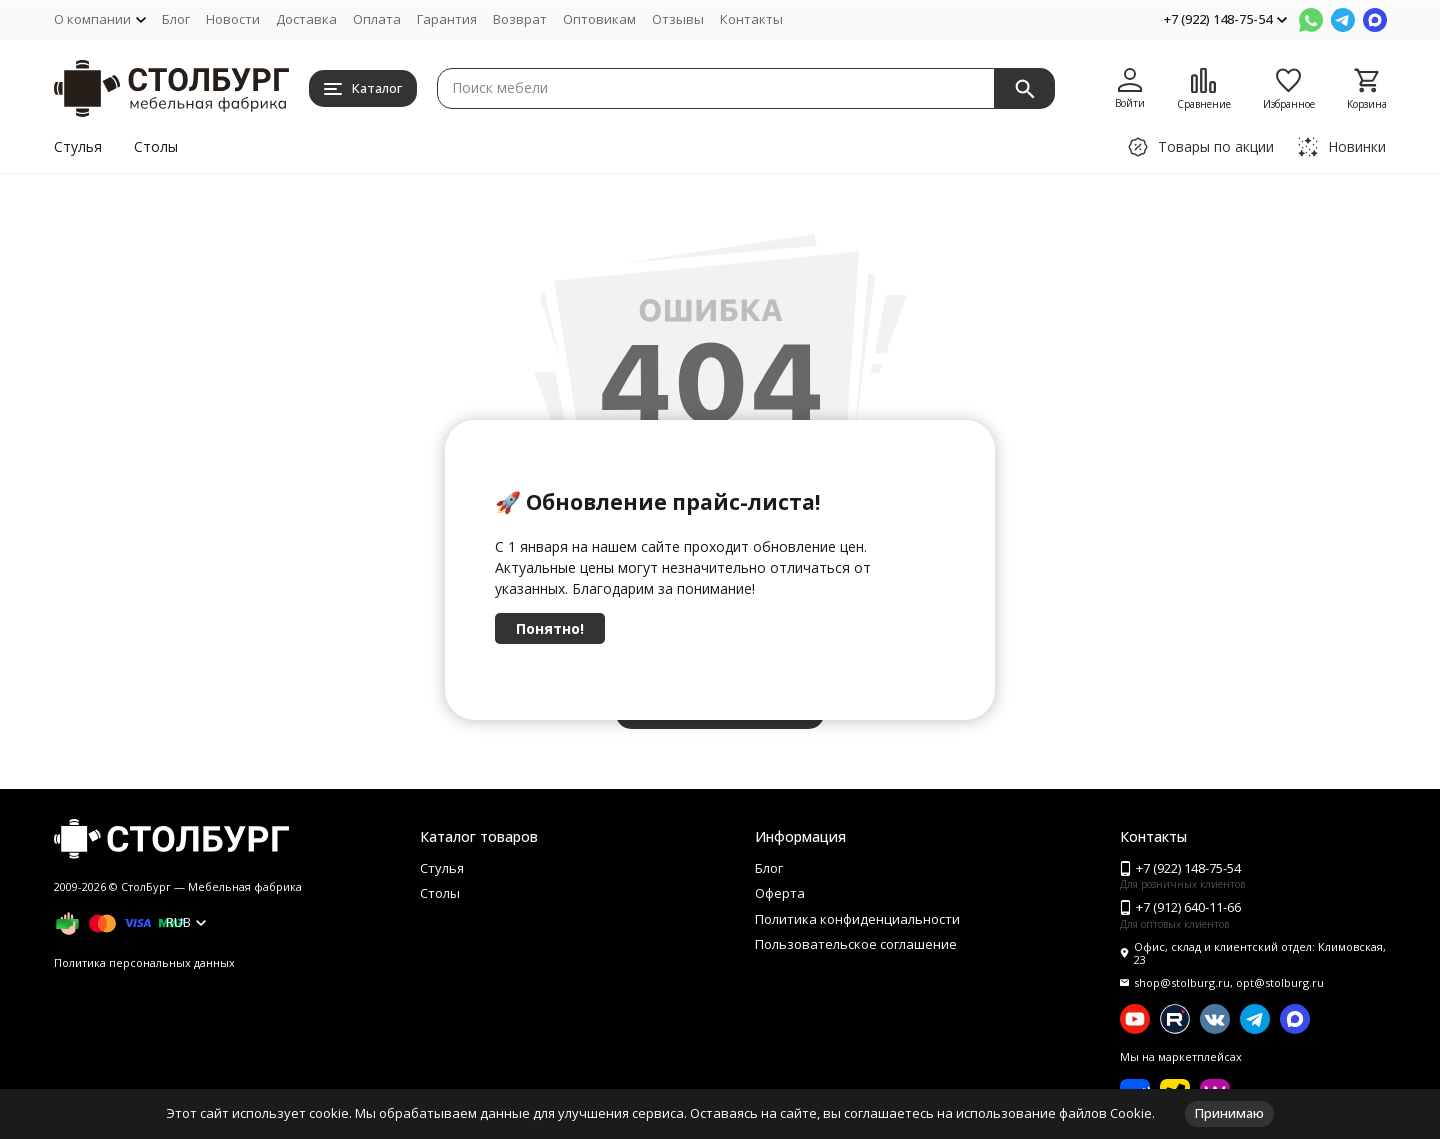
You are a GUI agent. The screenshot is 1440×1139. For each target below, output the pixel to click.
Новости (233, 19)
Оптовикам (599, 19)
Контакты (751, 19)
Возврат (520, 19)
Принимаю (1229, 1113)
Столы (156, 146)
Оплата (377, 19)
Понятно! (550, 628)
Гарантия (447, 19)
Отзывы (678, 19)
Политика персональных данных (144, 962)
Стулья (78, 146)
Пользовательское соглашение (856, 944)
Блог (176, 19)
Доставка (306, 19)
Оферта (780, 893)
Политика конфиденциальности (857, 919)
